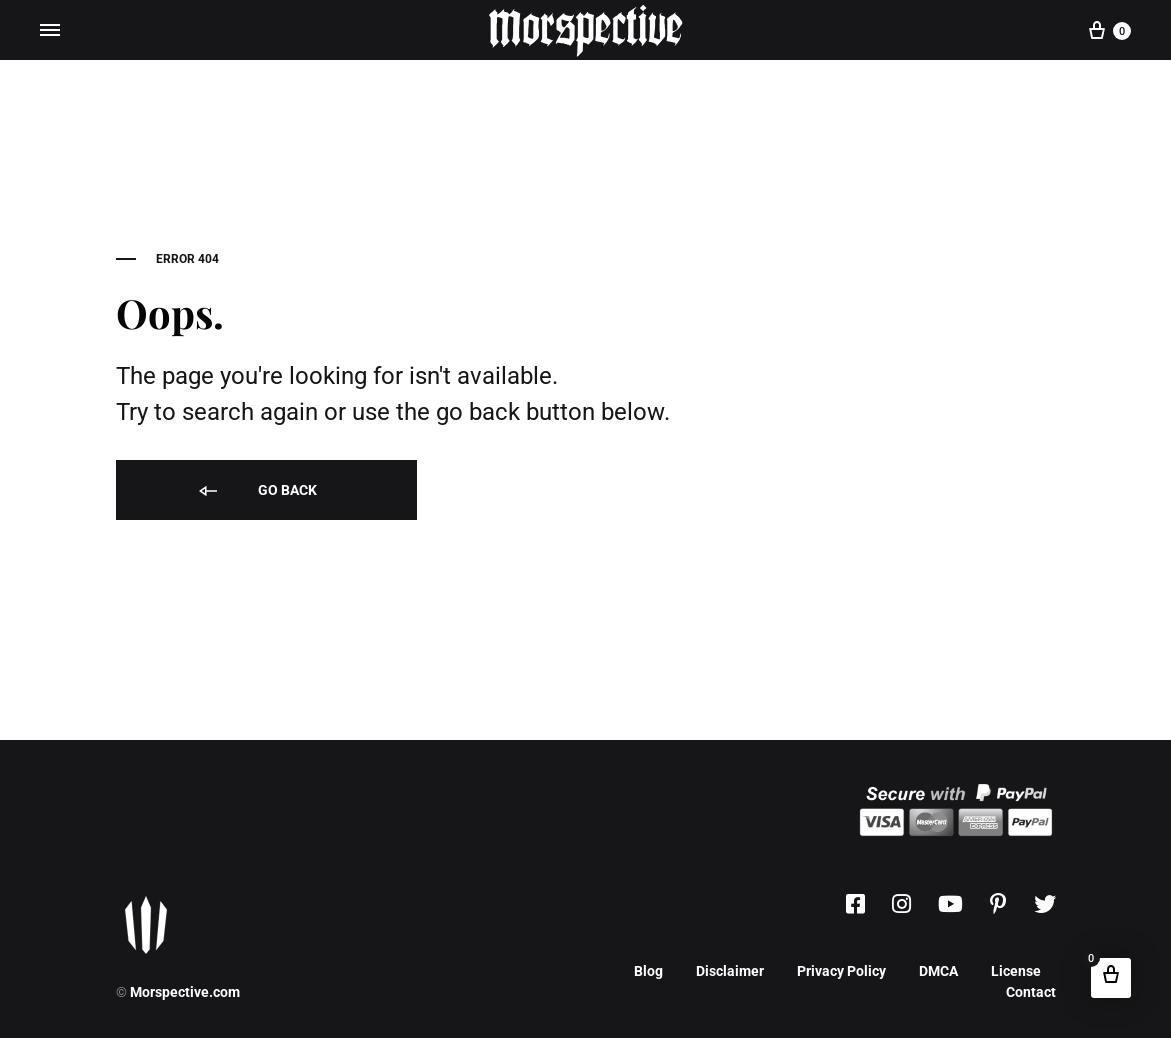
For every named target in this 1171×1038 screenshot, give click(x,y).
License (1016, 971)
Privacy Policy (841, 971)
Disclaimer (730, 971)
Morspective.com (185, 992)
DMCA (938, 971)
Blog (648, 971)
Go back (256, 491)
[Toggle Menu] (50, 30)
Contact (1031, 992)
